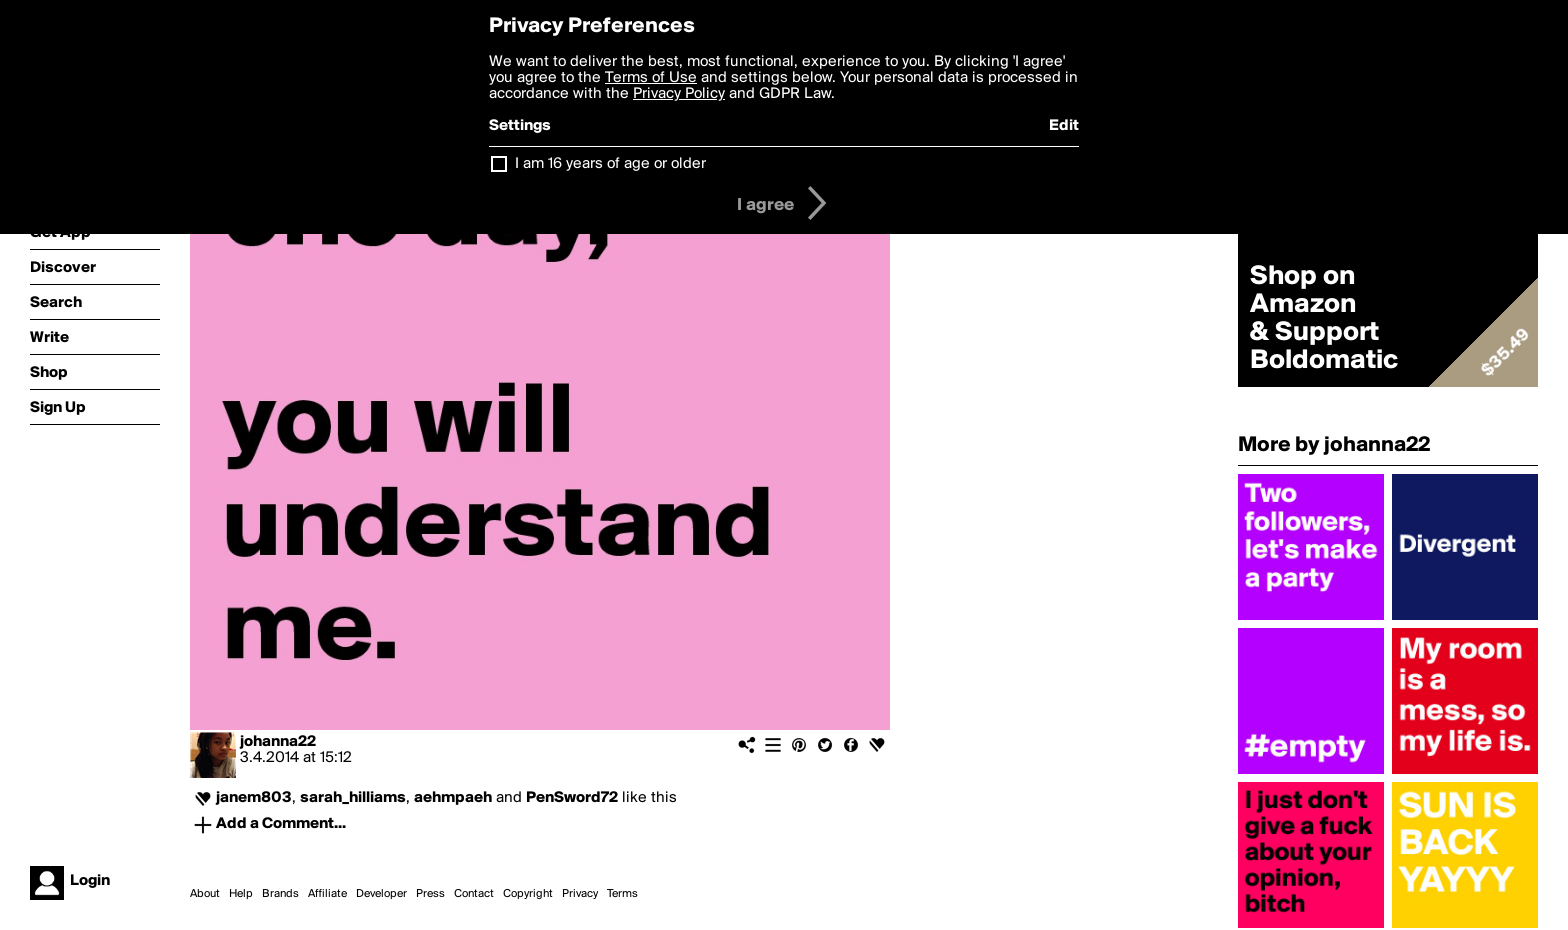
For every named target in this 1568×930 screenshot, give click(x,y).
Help (241, 894)
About (205, 894)
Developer (381, 894)
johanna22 (278, 742)
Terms (622, 894)
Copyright (528, 894)
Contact (474, 894)
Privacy (580, 894)
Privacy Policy (679, 94)
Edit (1064, 126)
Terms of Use (651, 78)
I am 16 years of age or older (610, 164)
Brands (280, 894)
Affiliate (327, 894)
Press (430, 894)
